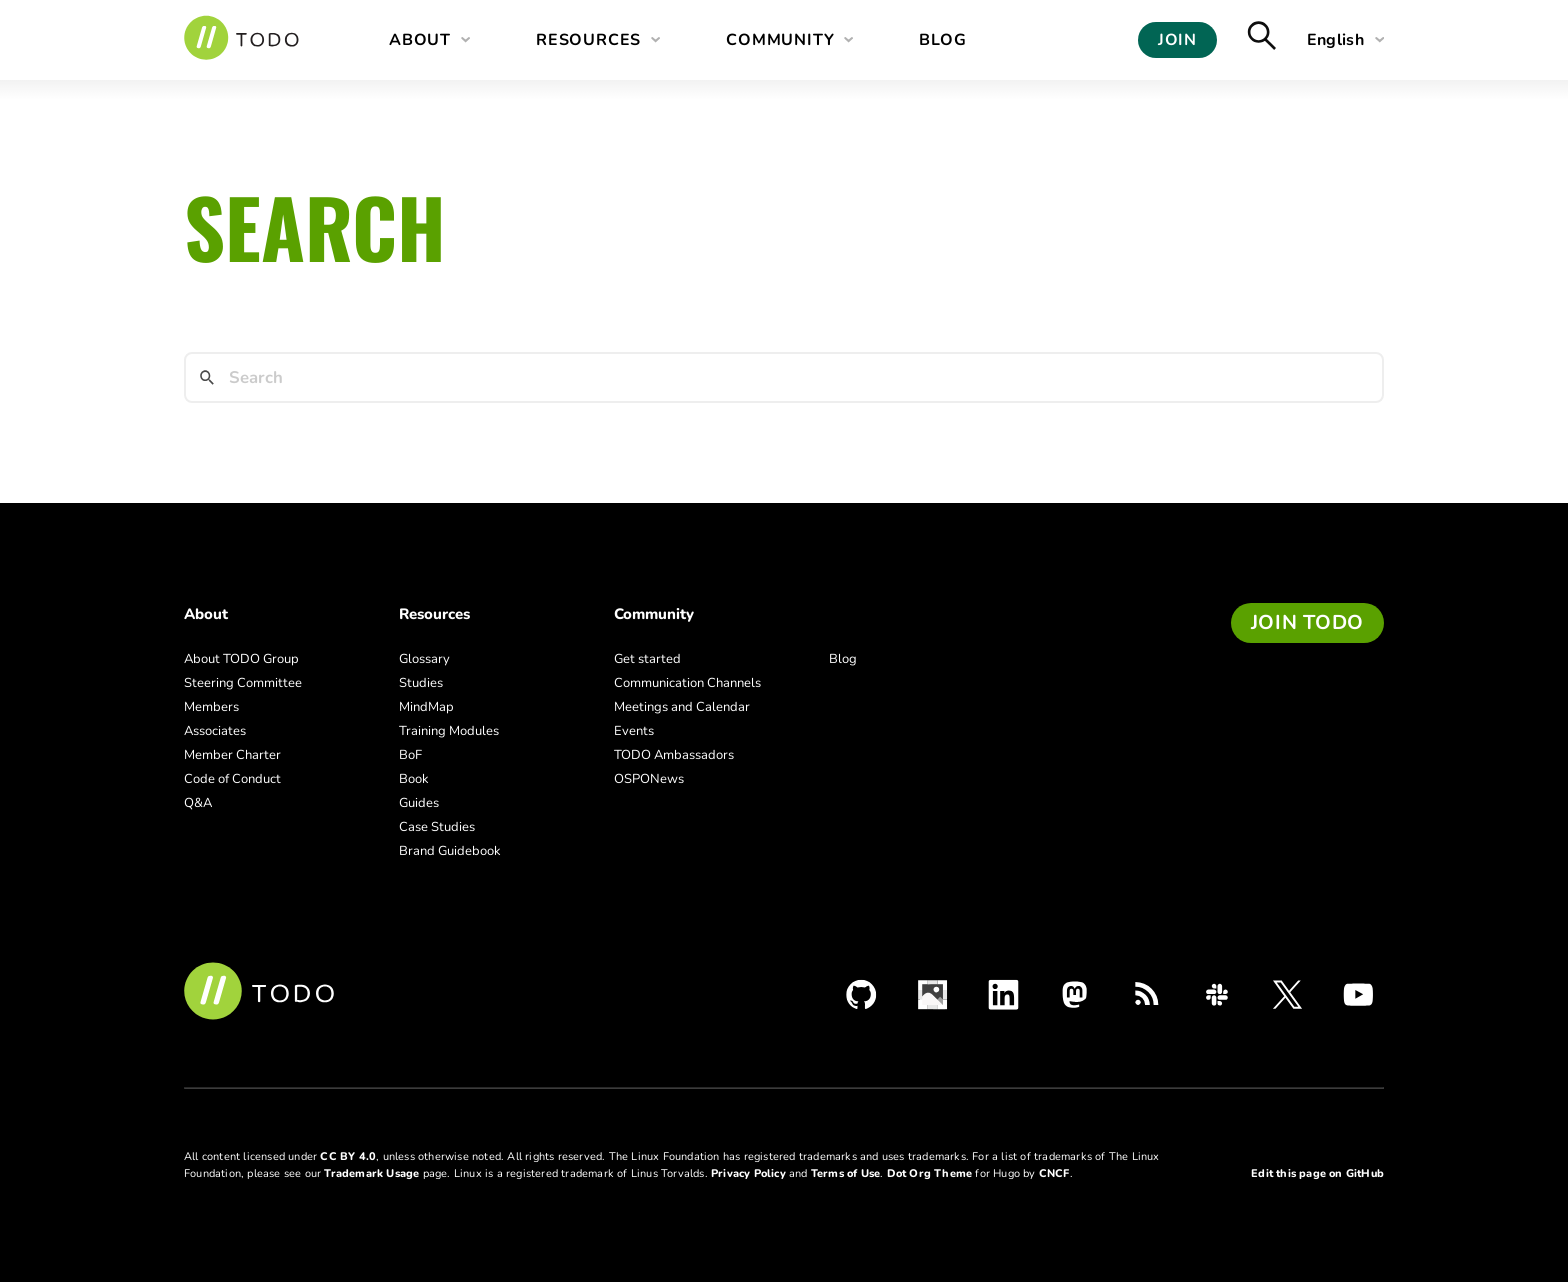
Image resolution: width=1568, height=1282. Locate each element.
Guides (419, 803)
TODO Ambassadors (674, 755)
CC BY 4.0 (348, 1156)
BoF (410, 755)
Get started (647, 659)
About (420, 40)
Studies (421, 683)
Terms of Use (845, 1173)
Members (211, 707)
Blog (942, 40)
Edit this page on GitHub (1317, 1173)
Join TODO (1307, 622)
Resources (588, 40)
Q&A (198, 803)
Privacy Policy (748, 1173)
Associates (215, 731)
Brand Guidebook (450, 851)
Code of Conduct (232, 779)
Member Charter (232, 755)
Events (634, 731)
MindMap (426, 707)
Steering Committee (243, 683)
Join (1177, 40)
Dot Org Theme (930, 1173)
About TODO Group (241, 659)
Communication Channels (687, 683)
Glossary (424, 659)
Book (414, 779)
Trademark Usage (371, 1173)
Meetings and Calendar (682, 707)
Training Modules (449, 731)
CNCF (1054, 1173)
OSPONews (649, 779)
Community (780, 40)
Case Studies (437, 827)
